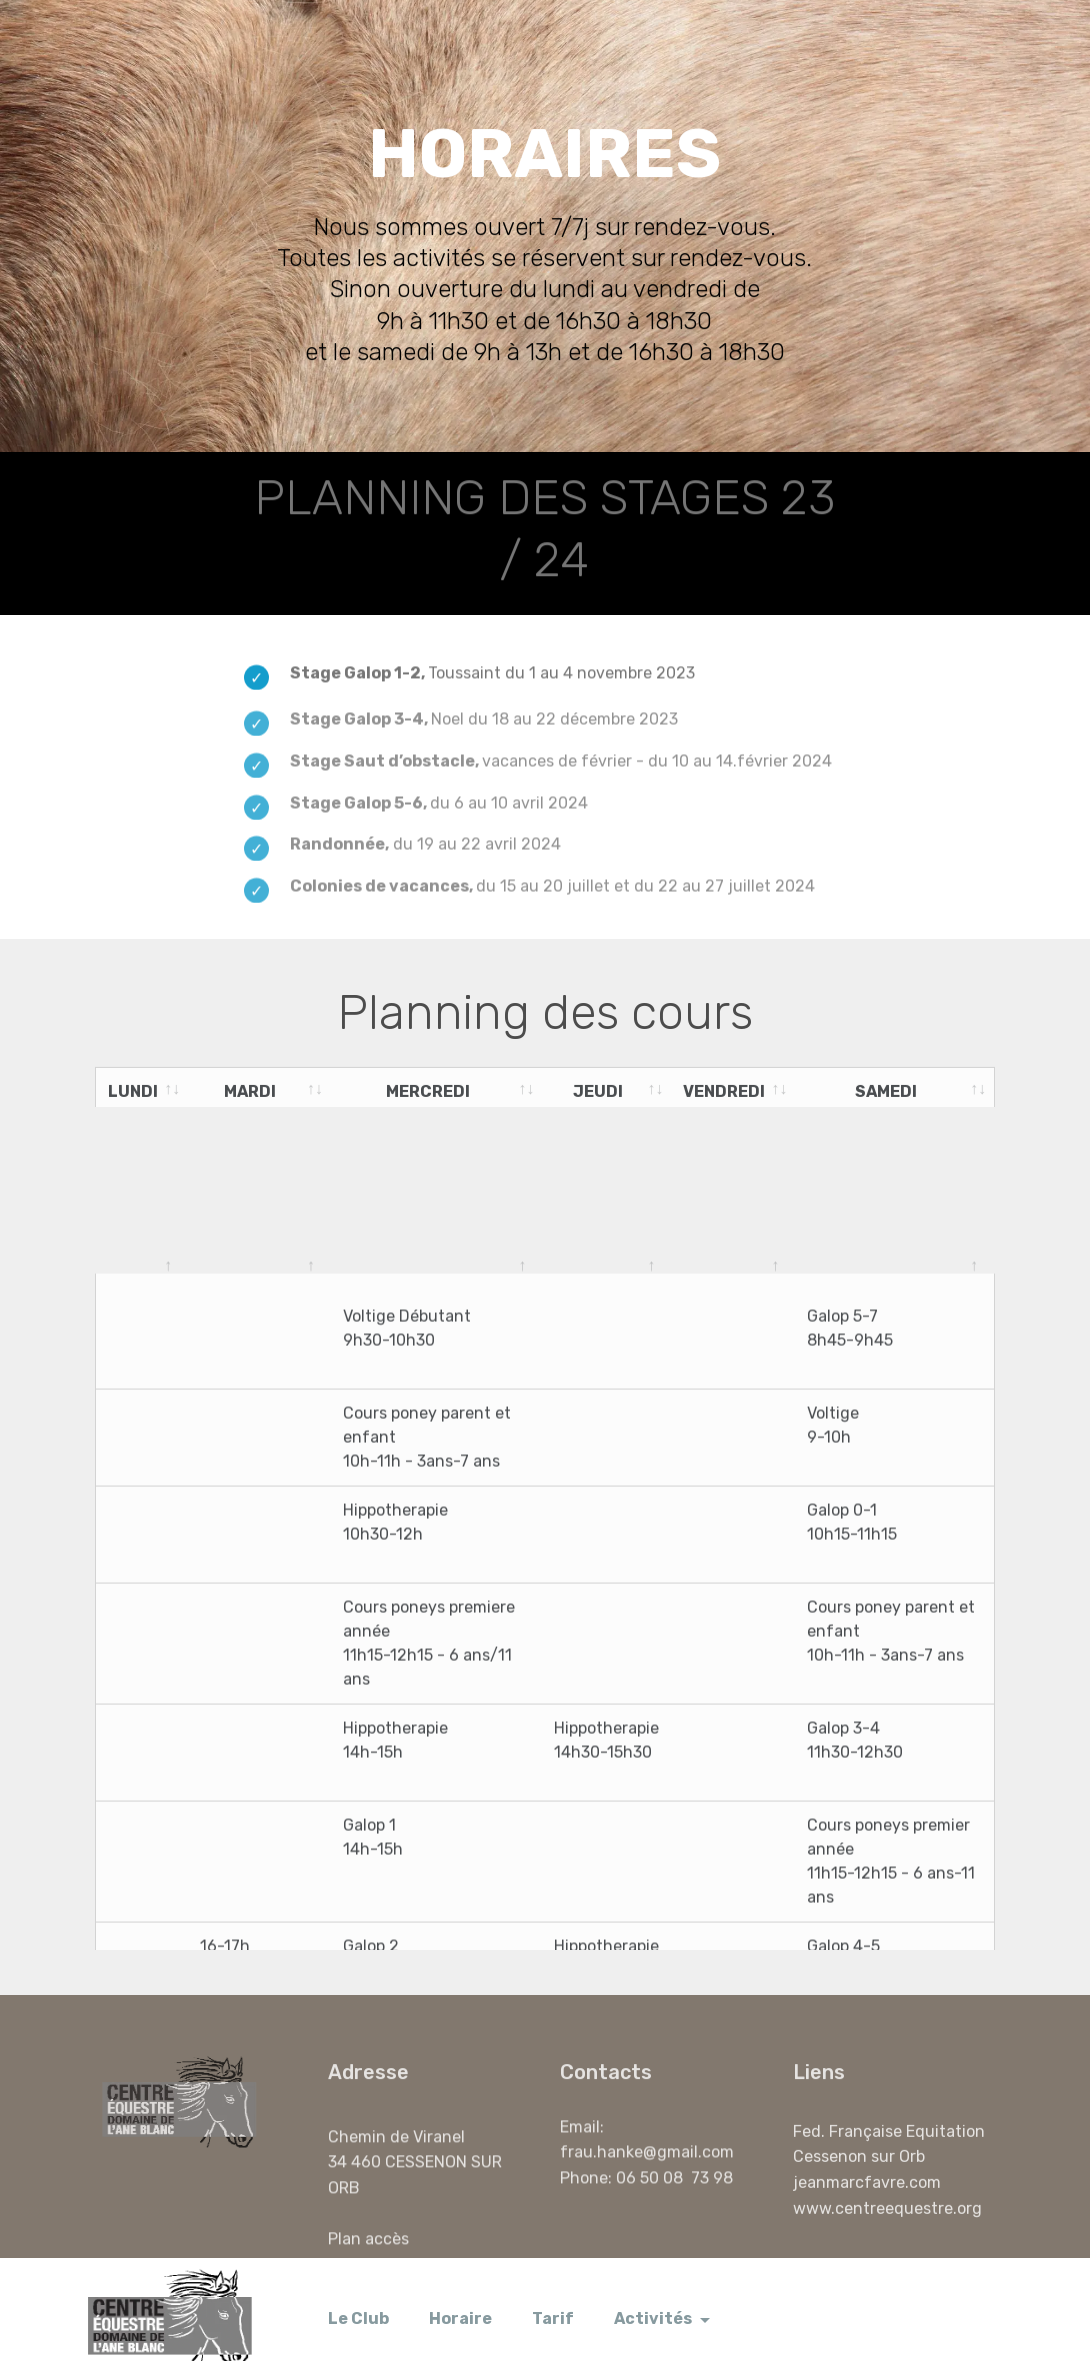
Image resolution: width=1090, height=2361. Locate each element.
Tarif (553, 2299)
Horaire (460, 2299)
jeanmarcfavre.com (867, 2196)
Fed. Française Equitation (889, 2145)
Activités (653, 2299)
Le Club (358, 2299)
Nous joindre (891, 2299)
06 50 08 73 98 (676, 2183)
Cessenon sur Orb (859, 2171)
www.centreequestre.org (887, 2222)
